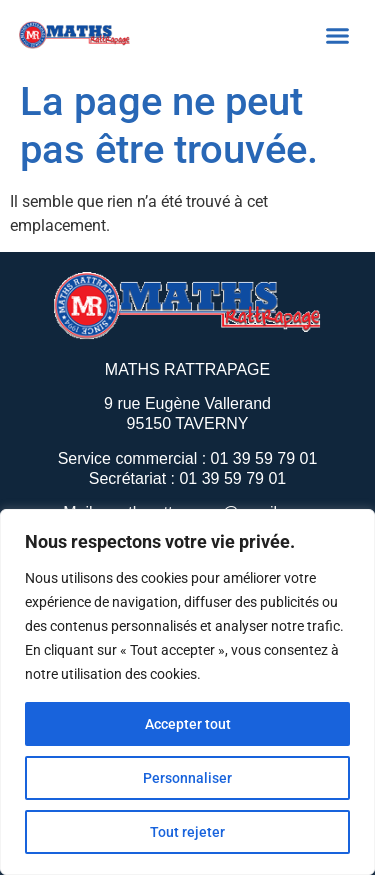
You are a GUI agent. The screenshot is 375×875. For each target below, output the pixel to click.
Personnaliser (187, 778)
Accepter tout (188, 724)
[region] (187, 692)
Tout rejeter (187, 832)
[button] (338, 35)
